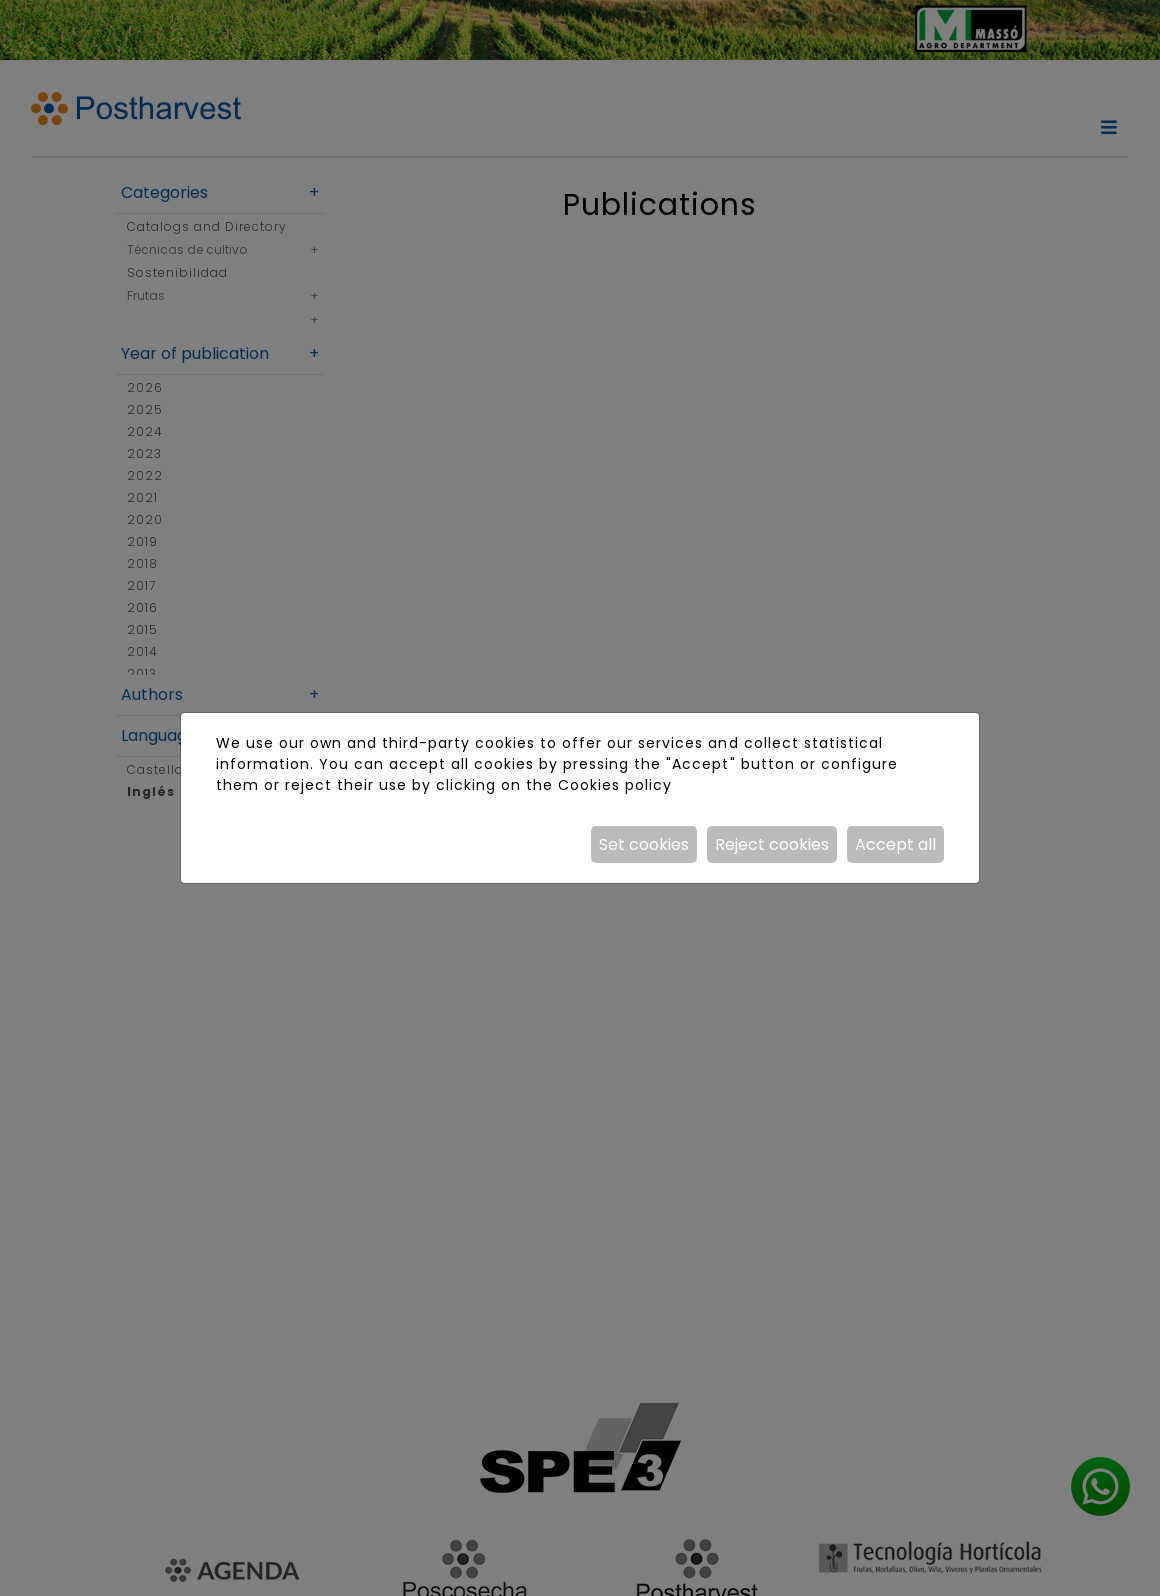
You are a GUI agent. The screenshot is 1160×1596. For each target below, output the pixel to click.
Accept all (895, 844)
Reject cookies (772, 844)
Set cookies (644, 844)
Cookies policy (615, 785)
